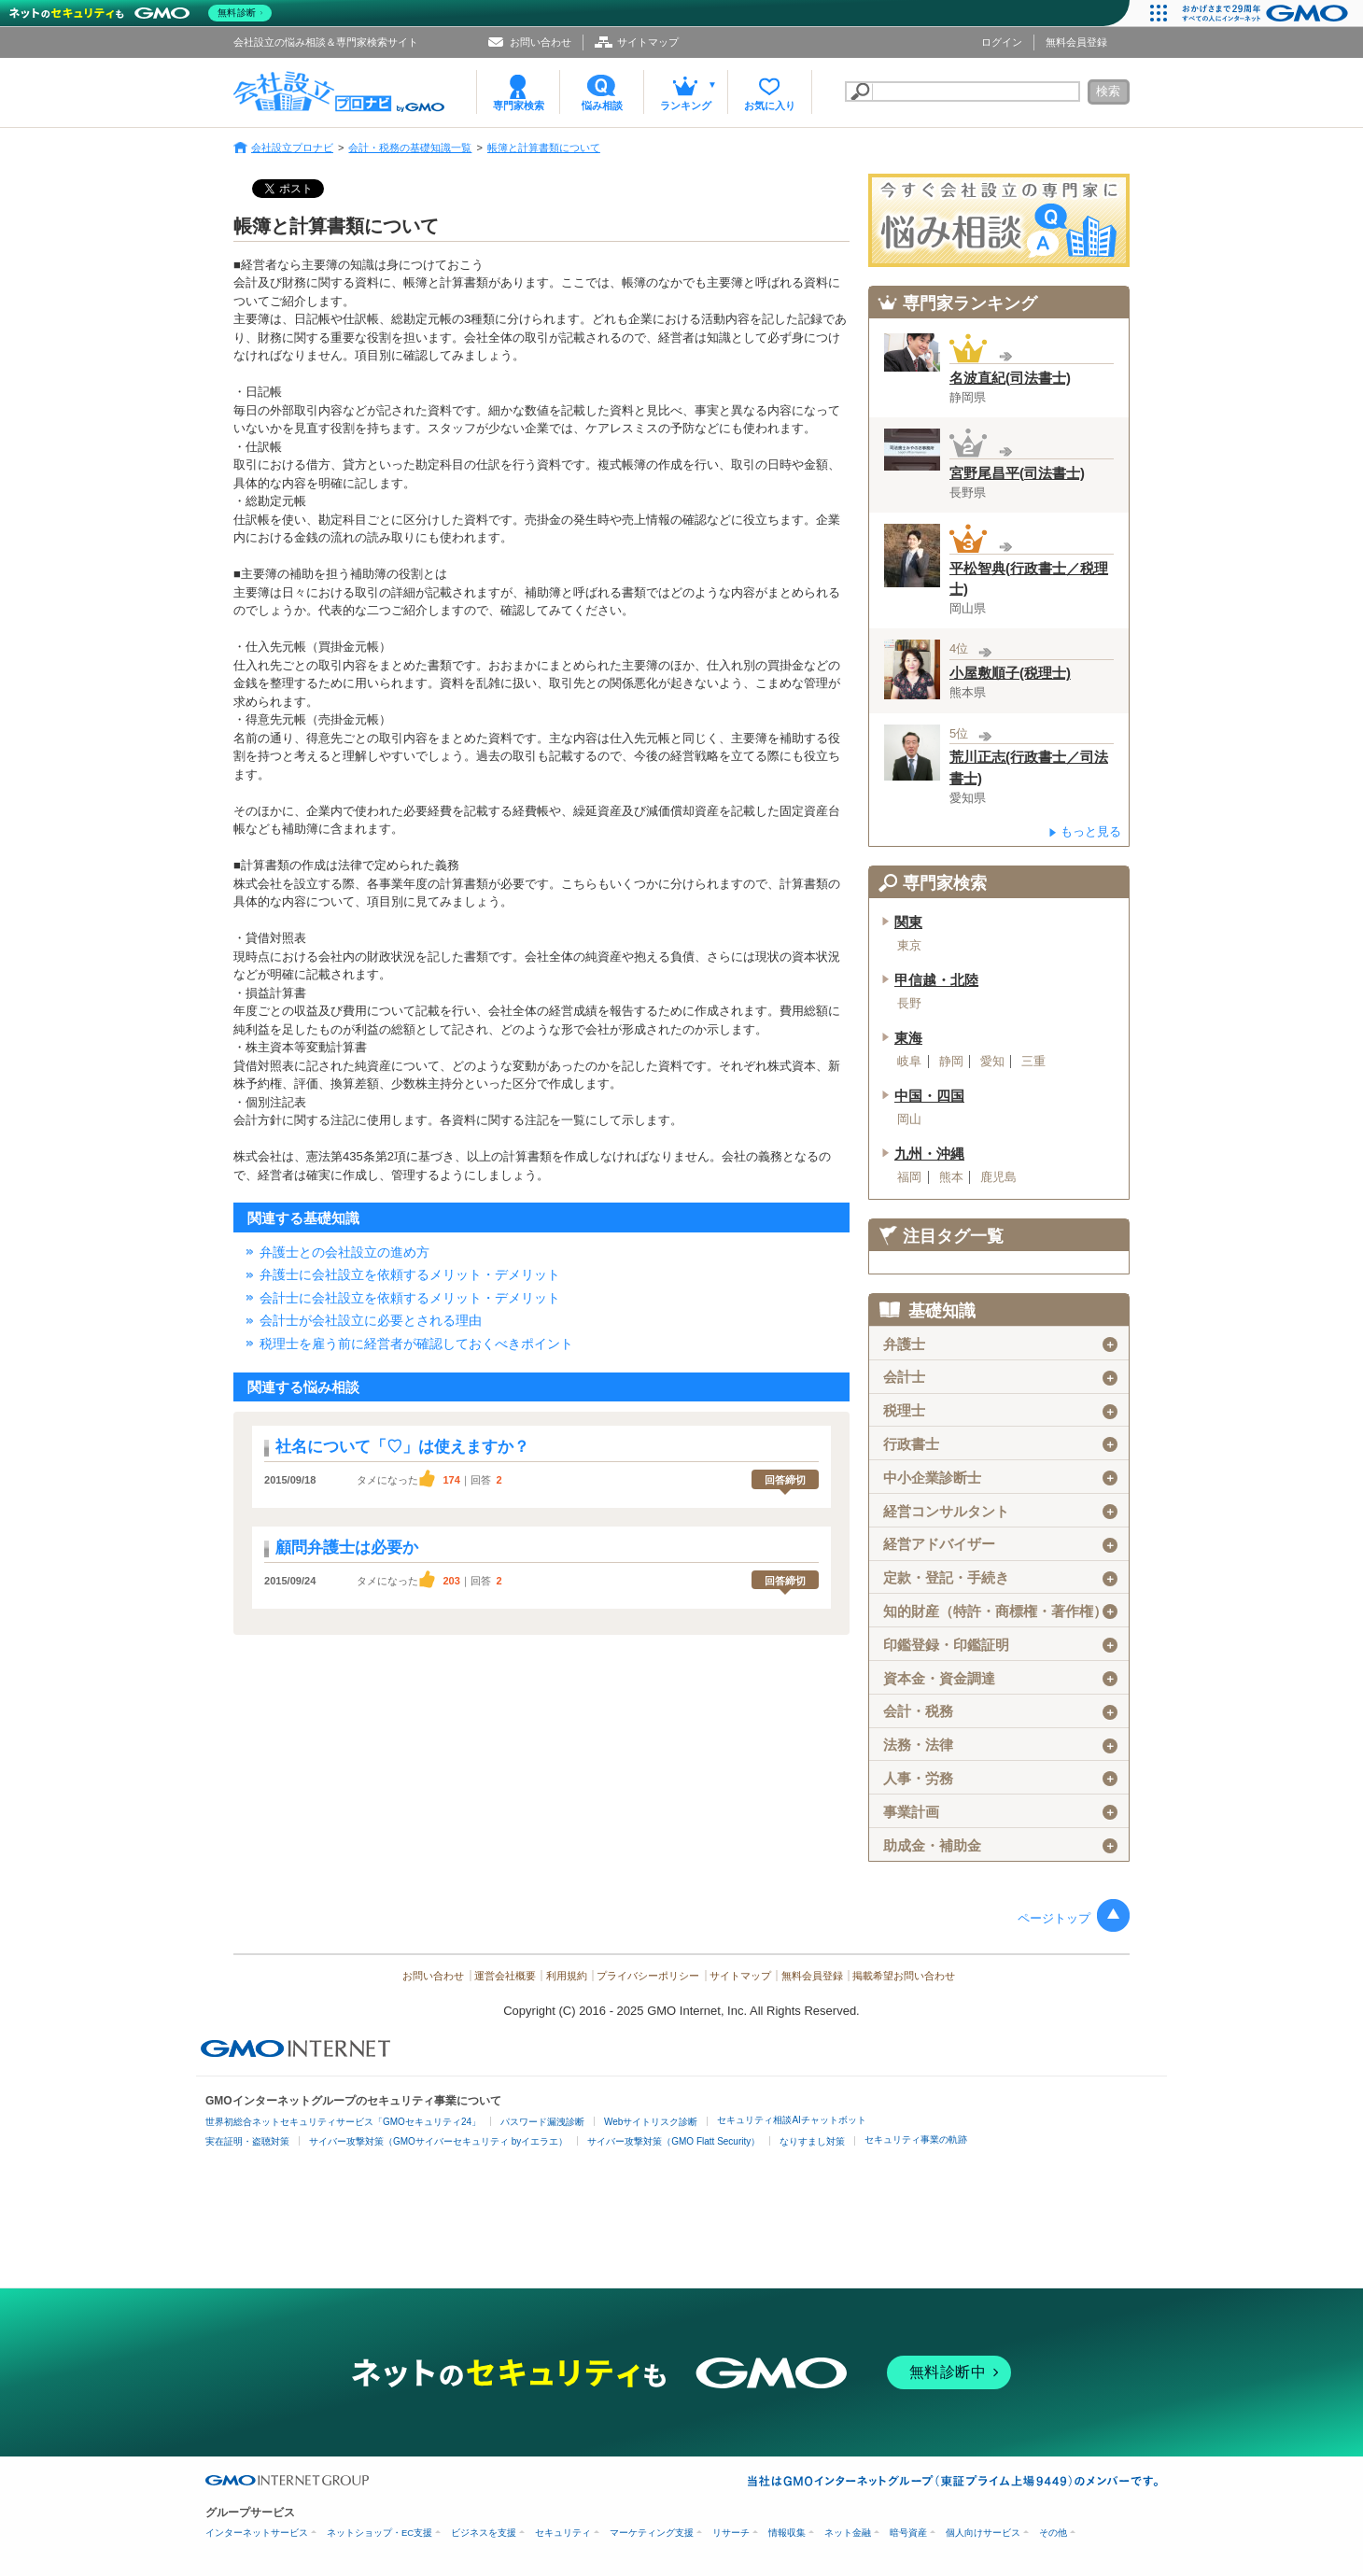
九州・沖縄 (929, 1154)
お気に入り (769, 105)
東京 (909, 945)
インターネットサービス (256, 2532)
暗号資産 (908, 2532)
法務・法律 (1000, 1745)
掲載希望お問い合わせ (903, 1975)
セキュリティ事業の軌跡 (915, 2139)
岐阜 (909, 1061)
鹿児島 (998, 1177)
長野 (909, 1003)
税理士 (1000, 1410)
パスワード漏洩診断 (542, 2122)
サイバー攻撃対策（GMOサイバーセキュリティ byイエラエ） (438, 2141)
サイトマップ (648, 42)
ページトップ (1054, 1918)
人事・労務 (1000, 1778)
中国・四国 (929, 1096)
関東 (908, 922)
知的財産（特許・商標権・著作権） (1000, 1611)
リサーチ (731, 2532)
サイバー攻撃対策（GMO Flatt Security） (673, 2141)
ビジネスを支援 (483, 2532)
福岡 (909, 1177)
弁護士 (1000, 1344)
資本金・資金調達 (1000, 1678)
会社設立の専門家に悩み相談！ (999, 220)
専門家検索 (518, 105)
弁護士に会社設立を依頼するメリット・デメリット (410, 1274)
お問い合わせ (540, 42)
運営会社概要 (505, 1975)
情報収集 (787, 2532)
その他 (1053, 2532)
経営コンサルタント (1000, 1511)
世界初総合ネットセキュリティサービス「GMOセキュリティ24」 (343, 2122)
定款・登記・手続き (1000, 1577)
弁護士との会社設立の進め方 (344, 1252)
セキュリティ (563, 2532)
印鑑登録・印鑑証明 (1000, 1645)
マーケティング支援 (652, 2532)
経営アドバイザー (1000, 1544)
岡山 (909, 1119)
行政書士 (1000, 1444)
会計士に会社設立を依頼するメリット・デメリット (410, 1297)
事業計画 (1000, 1812)
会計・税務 (1000, 1711)
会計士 (1000, 1377)
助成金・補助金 (1000, 1845)
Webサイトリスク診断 (650, 2122)
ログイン (1001, 42)
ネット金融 (847, 2532)
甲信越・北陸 (936, 980)
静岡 (951, 1061)
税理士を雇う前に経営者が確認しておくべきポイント (416, 1343)
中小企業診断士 (1000, 1478)
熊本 (951, 1177)
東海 (908, 1038)
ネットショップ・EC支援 (379, 2532)
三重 (1033, 1061)
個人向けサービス (983, 2532)
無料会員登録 (1076, 42)
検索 (1108, 91)
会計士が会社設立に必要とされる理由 (371, 1320)
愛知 (992, 1061)
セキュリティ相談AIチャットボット (791, 2120)
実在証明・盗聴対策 (247, 2141)
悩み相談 (602, 105)
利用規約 (566, 1975)
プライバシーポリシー (648, 1975)
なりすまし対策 (812, 2141)
